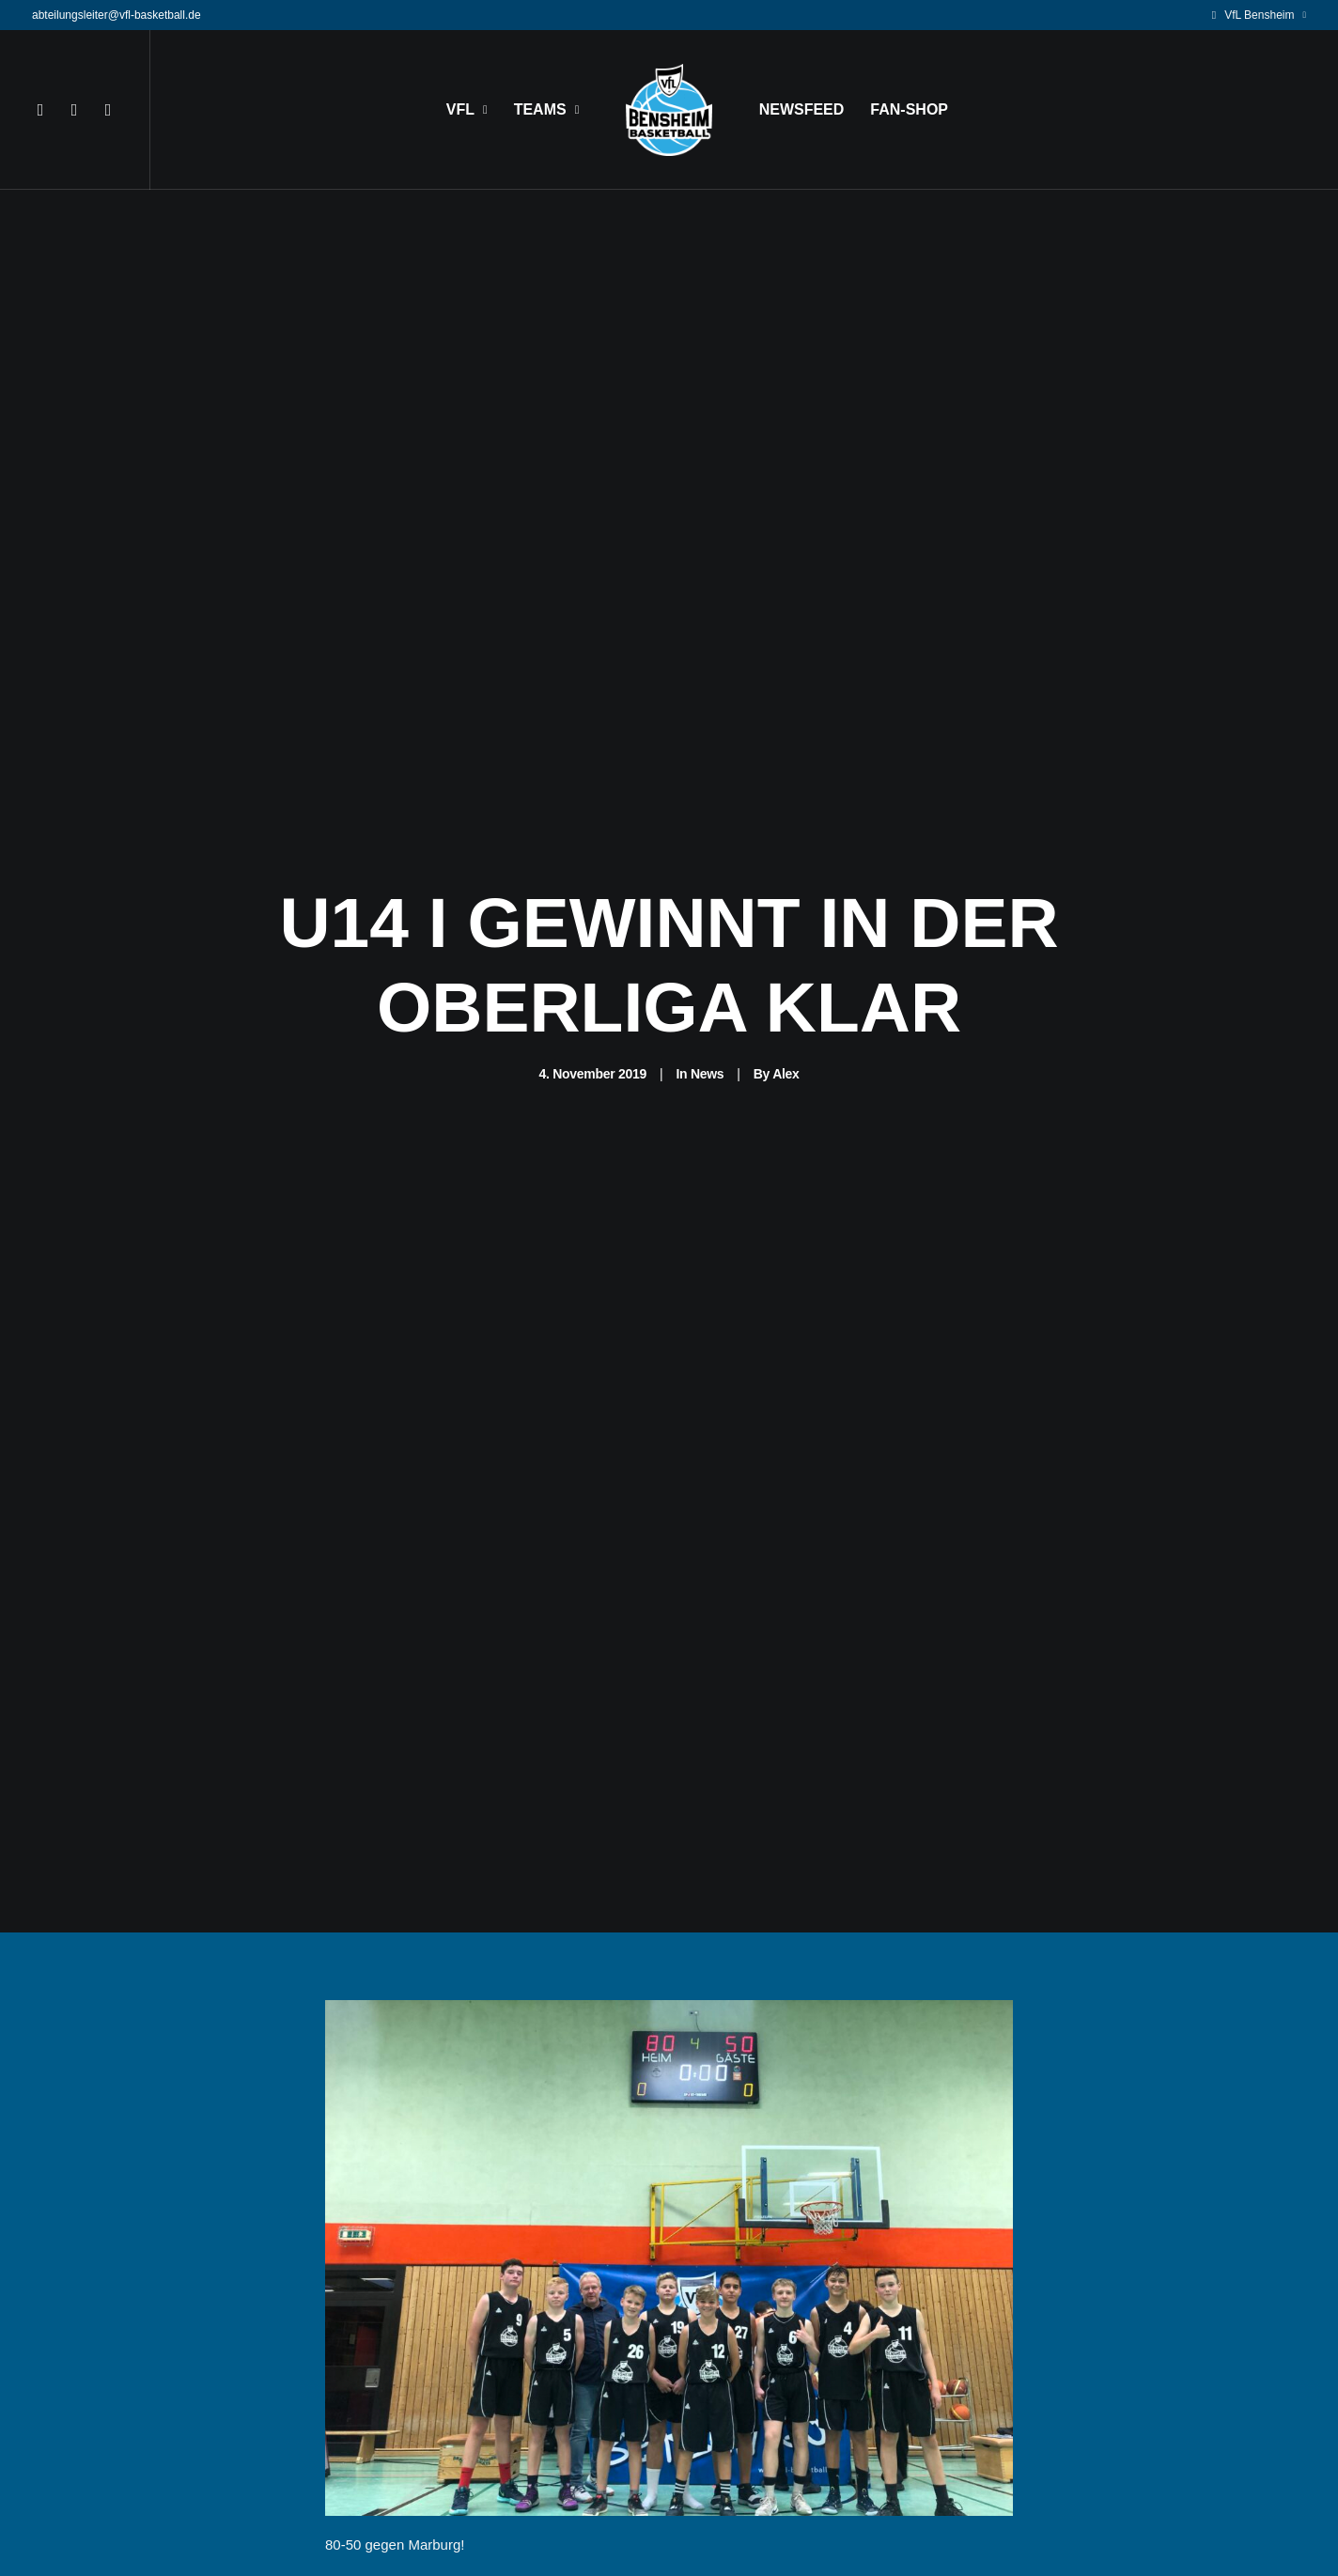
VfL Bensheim (1265, 15)
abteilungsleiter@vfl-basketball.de (116, 15)
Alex (785, 957)
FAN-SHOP (909, 109)
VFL (467, 109)
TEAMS (547, 109)
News (707, 957)
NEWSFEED (802, 109)
